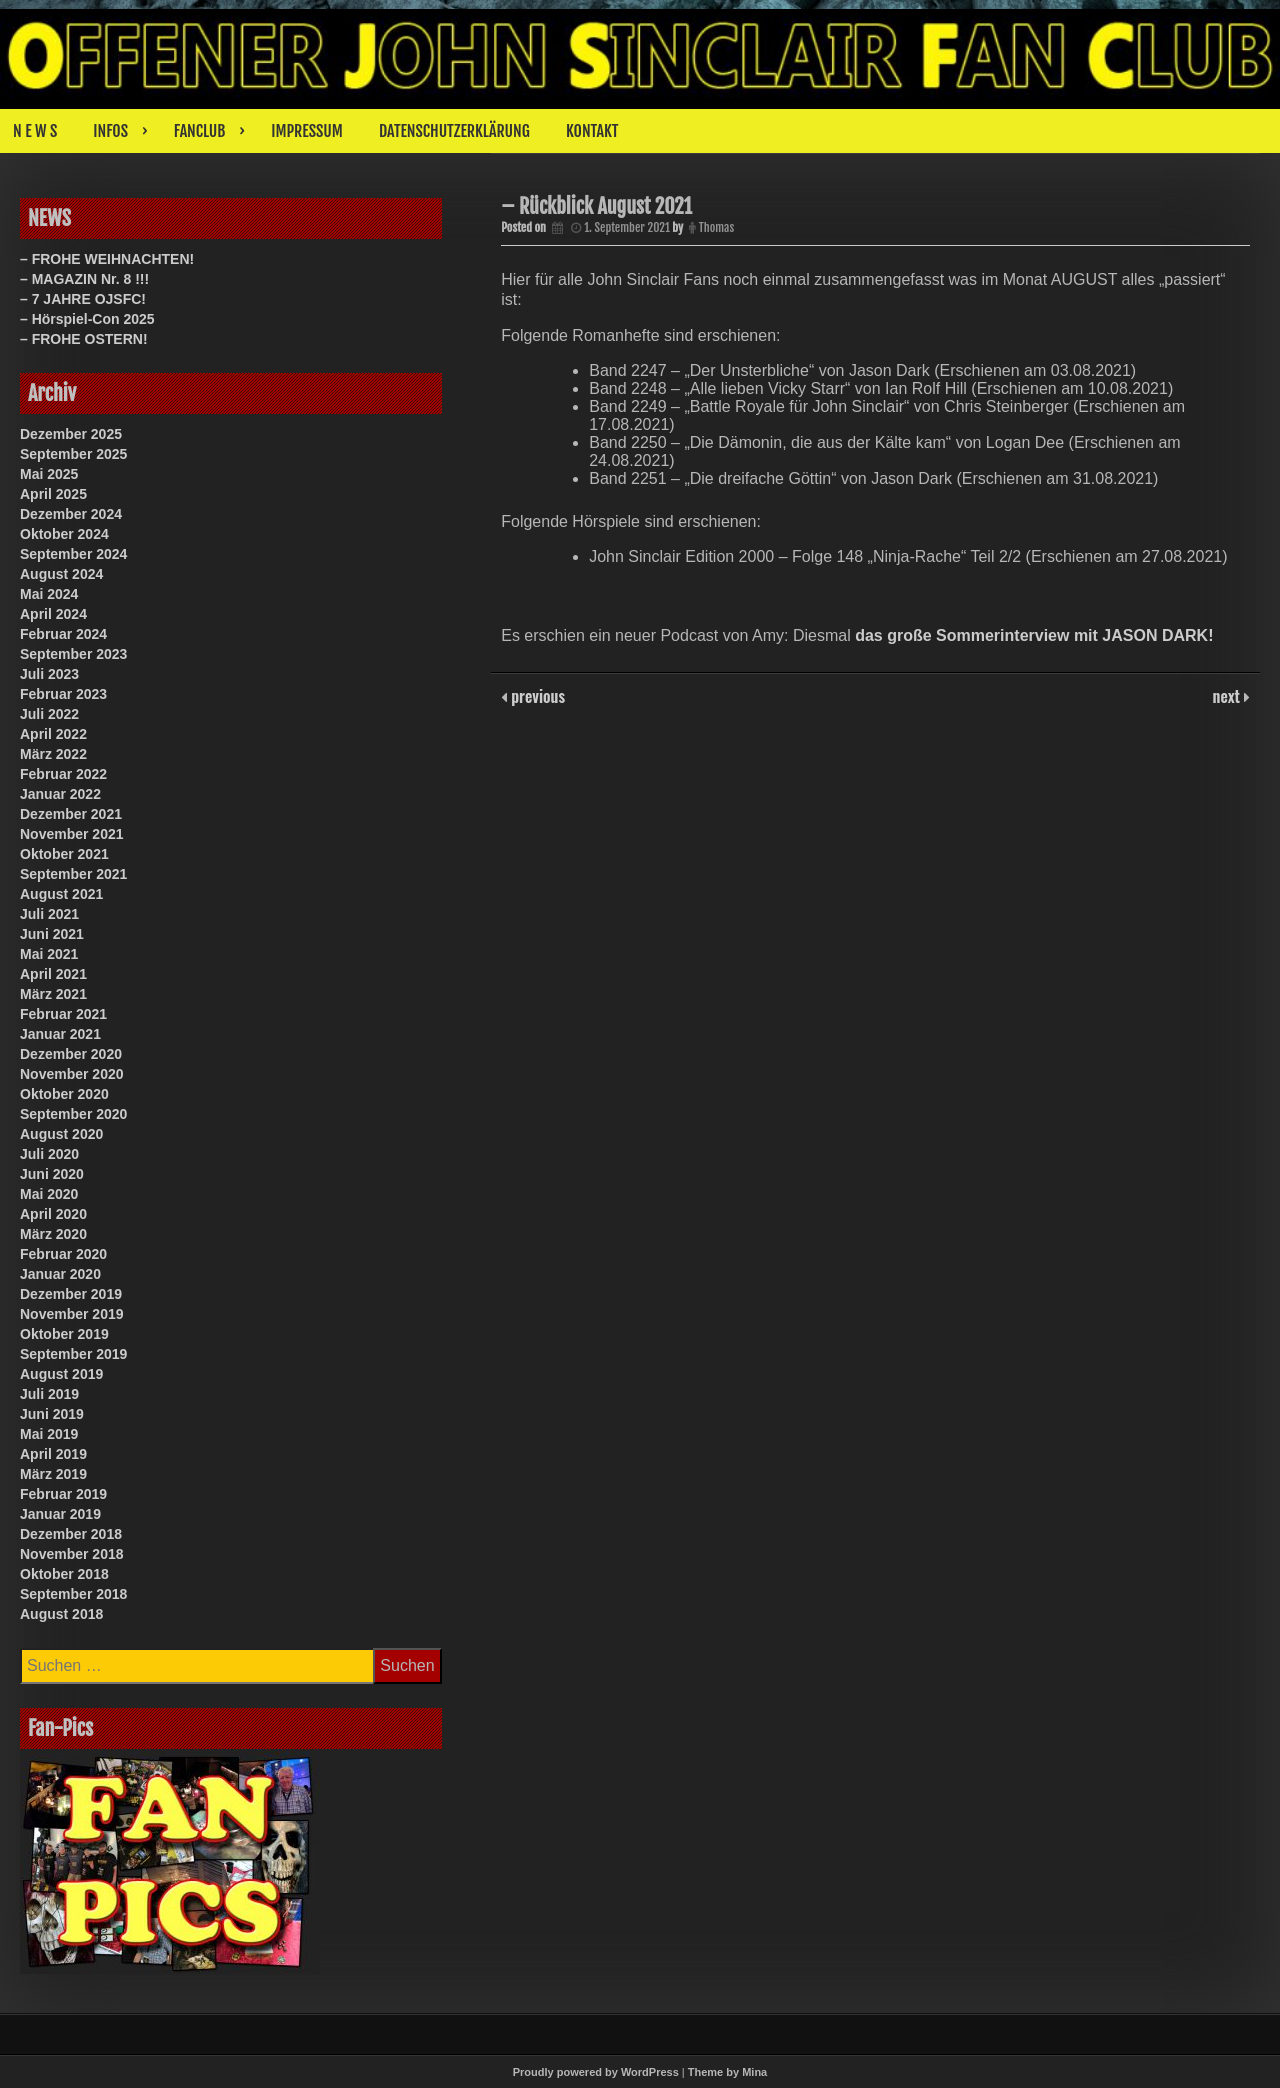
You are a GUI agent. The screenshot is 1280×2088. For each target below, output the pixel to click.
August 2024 (61, 574)
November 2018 (72, 1554)
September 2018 (73, 1594)
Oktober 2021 (64, 854)
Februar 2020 (63, 1254)
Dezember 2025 (71, 434)
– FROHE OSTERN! (84, 339)
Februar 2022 (63, 774)
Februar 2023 (63, 694)
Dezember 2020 (71, 1054)
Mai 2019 (49, 1434)
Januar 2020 (60, 1274)
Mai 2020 (49, 1194)
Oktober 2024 (64, 534)
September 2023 (73, 654)
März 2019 (53, 1474)
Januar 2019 (60, 1514)
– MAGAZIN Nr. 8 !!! (84, 279)
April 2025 (53, 494)
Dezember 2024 (71, 514)
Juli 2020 (49, 1154)
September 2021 (73, 874)
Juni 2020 (52, 1174)
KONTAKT (592, 131)
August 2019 (61, 1374)
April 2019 (53, 1454)
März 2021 (53, 994)
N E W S (35, 131)
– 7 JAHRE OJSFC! (83, 299)
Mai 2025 (49, 474)
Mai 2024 (49, 594)
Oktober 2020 (64, 1094)
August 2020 (61, 1134)
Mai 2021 (49, 954)
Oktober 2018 (64, 1574)
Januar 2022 (60, 794)
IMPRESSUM (307, 131)
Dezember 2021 (71, 814)
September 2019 (73, 1354)
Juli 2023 (49, 674)
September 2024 (73, 554)
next (1228, 696)
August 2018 (61, 1614)
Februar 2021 (63, 1014)
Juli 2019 (49, 1394)
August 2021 (61, 894)
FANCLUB (199, 131)
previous (536, 696)
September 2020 (73, 1114)
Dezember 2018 (71, 1534)
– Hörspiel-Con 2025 (87, 319)
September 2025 (73, 454)
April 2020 (53, 1214)
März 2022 (53, 754)
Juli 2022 (49, 714)
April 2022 (53, 734)
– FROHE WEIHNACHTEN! (107, 259)
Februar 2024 (63, 634)
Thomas (716, 227)
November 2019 (72, 1314)
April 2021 (53, 974)
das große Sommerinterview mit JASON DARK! (1034, 635)
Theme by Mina (727, 2072)
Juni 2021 (52, 934)
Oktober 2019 (64, 1334)
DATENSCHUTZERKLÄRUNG (454, 131)
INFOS (110, 131)
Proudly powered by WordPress (596, 2072)
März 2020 (53, 1234)
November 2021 (72, 834)
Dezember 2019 (71, 1294)
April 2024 (53, 614)
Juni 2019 (52, 1414)
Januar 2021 (60, 1034)
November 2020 (72, 1074)
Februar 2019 (63, 1494)
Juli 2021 (49, 914)
